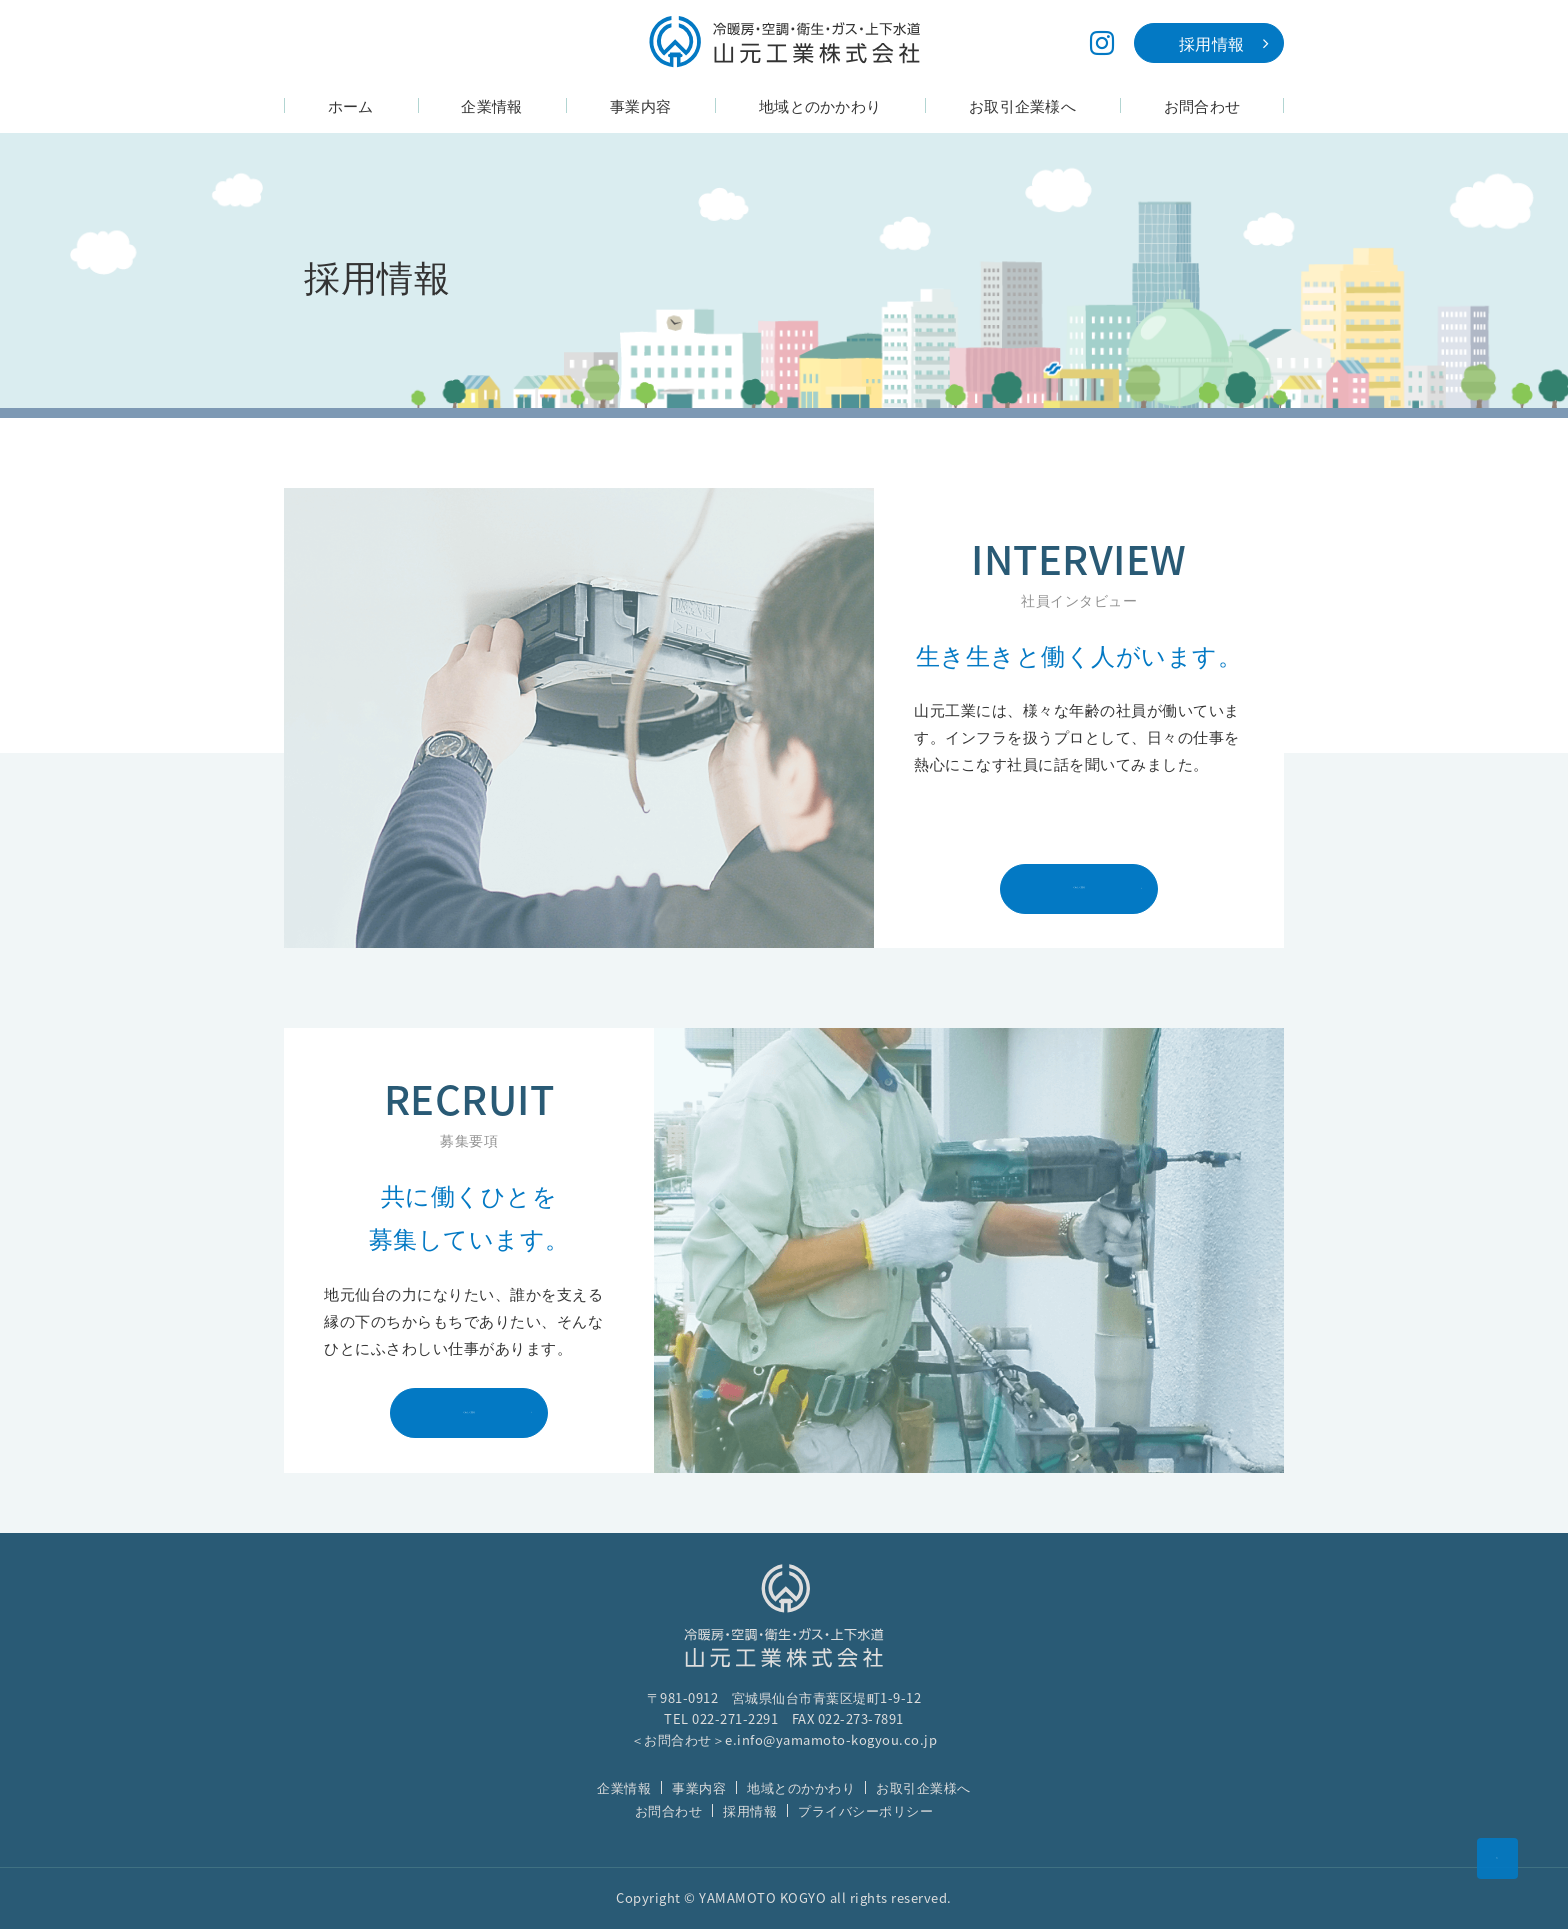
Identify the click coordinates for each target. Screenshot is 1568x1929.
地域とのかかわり (801, 1787)
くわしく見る (1104, 893)
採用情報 (750, 1810)
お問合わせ (669, 1810)
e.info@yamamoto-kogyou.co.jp (831, 1739)
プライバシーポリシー (865, 1810)
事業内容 (699, 1787)
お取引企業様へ (923, 1787)
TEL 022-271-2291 (721, 1718)
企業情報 (624, 1787)
